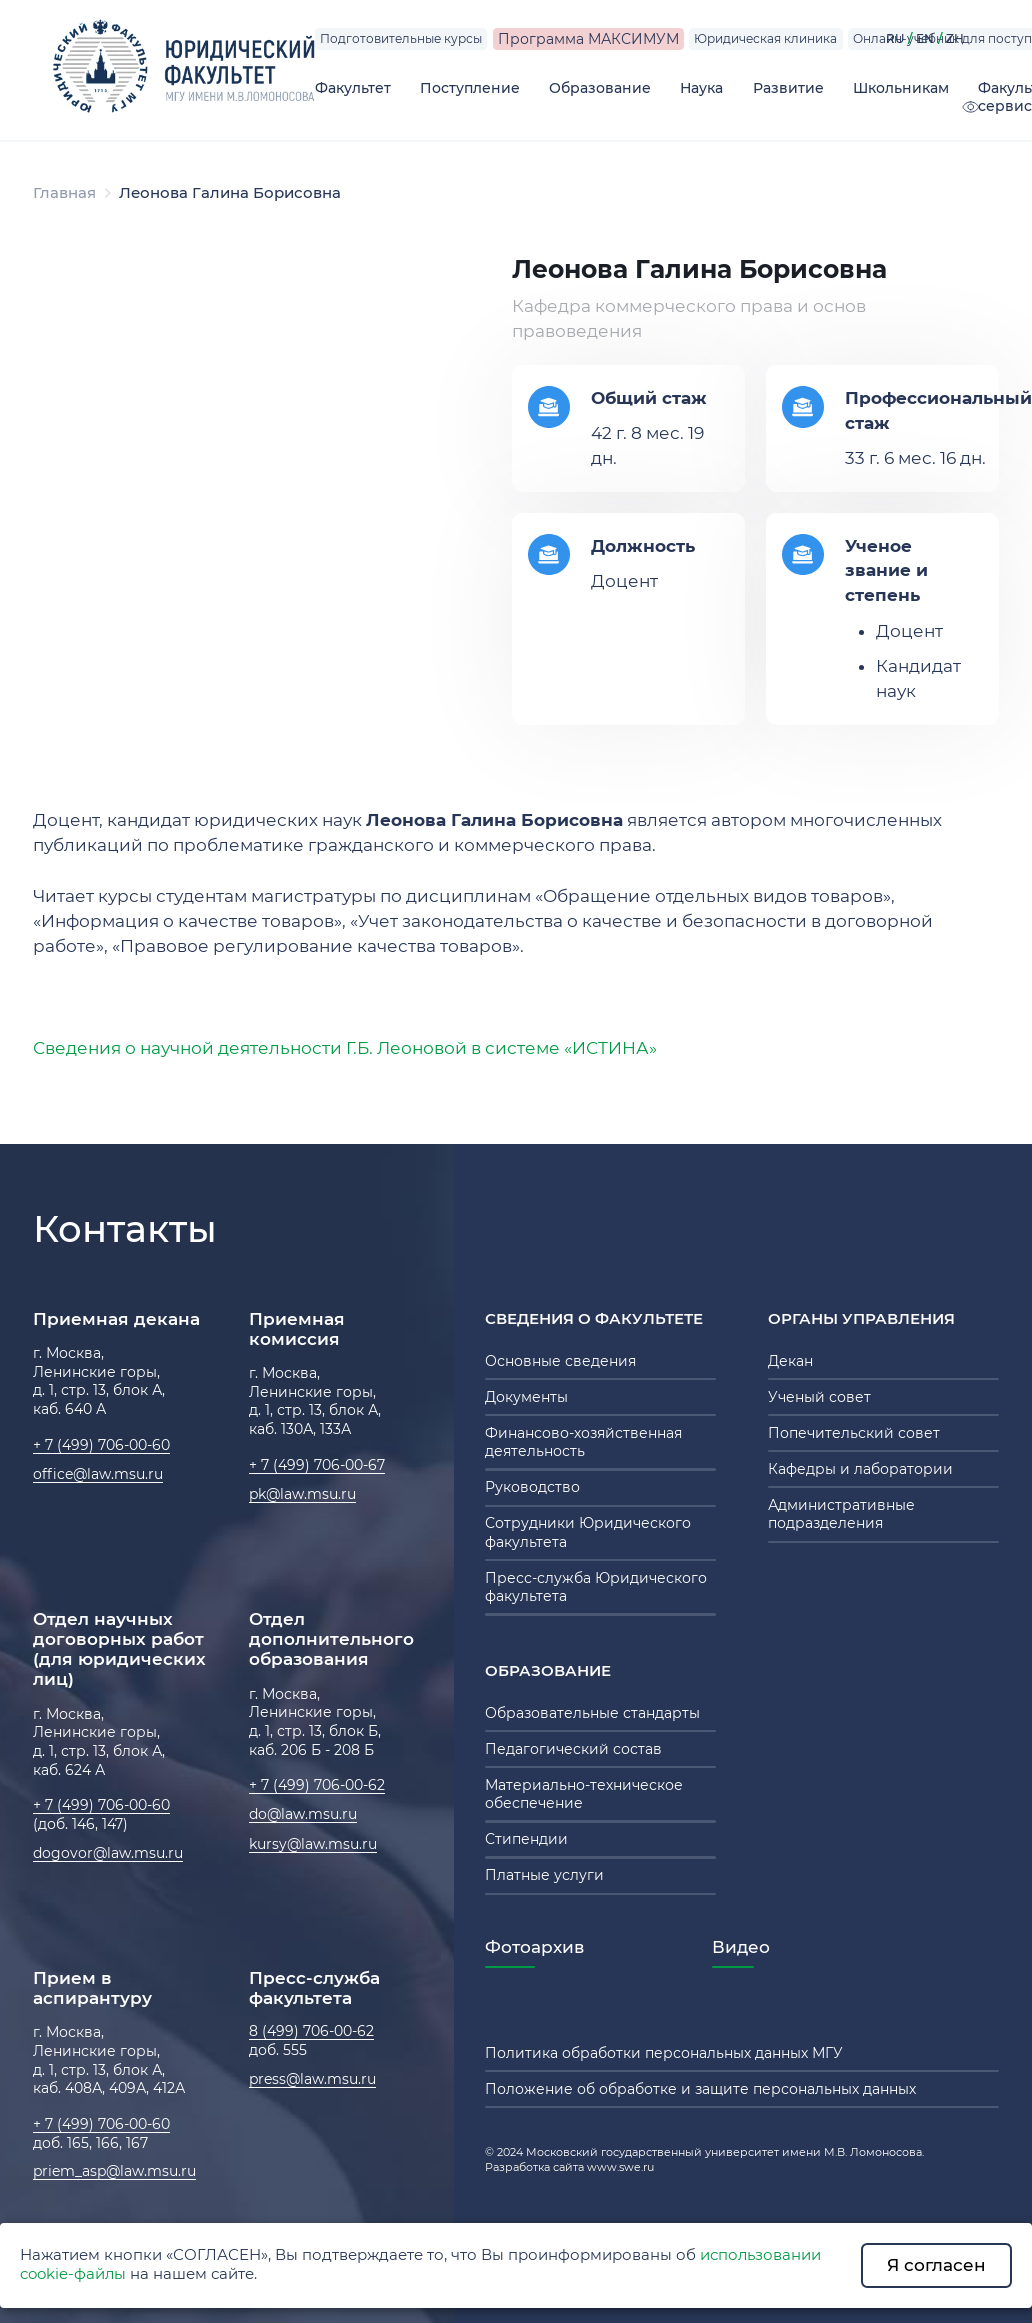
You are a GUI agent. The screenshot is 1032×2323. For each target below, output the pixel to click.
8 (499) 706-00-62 (311, 2031)
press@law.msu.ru (312, 2079)
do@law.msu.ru (303, 1814)
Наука (701, 88)
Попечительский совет (854, 1433)
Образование (600, 88)
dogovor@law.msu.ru (108, 1853)
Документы (526, 1397)
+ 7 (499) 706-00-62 (317, 1785)
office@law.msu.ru (98, 1474)
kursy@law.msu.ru (313, 1844)
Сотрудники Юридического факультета (588, 1532)
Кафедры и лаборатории (860, 1469)
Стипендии (526, 1839)
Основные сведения (560, 1361)
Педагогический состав (573, 1749)
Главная (64, 193)
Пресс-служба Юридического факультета (596, 1587)
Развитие (788, 88)
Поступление (470, 88)
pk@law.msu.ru (302, 1494)
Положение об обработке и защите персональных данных (700, 2089)
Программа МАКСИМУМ (588, 39)
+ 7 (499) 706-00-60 (101, 1445)
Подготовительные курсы (401, 38)
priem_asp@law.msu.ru (114, 2171)
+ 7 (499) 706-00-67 (317, 1465)
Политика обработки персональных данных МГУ (664, 2053)
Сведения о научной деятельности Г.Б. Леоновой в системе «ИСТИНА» (345, 1048)
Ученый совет (819, 1397)
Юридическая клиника (765, 38)
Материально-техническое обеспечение (584, 1794)
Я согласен (936, 2265)
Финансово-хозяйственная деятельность (583, 1442)
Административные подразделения (841, 1514)
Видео (741, 1947)
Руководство (532, 1487)
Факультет (353, 88)
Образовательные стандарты (592, 1713)
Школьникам (901, 88)
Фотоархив (534, 1947)
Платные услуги (544, 1875)
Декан (790, 1361)
